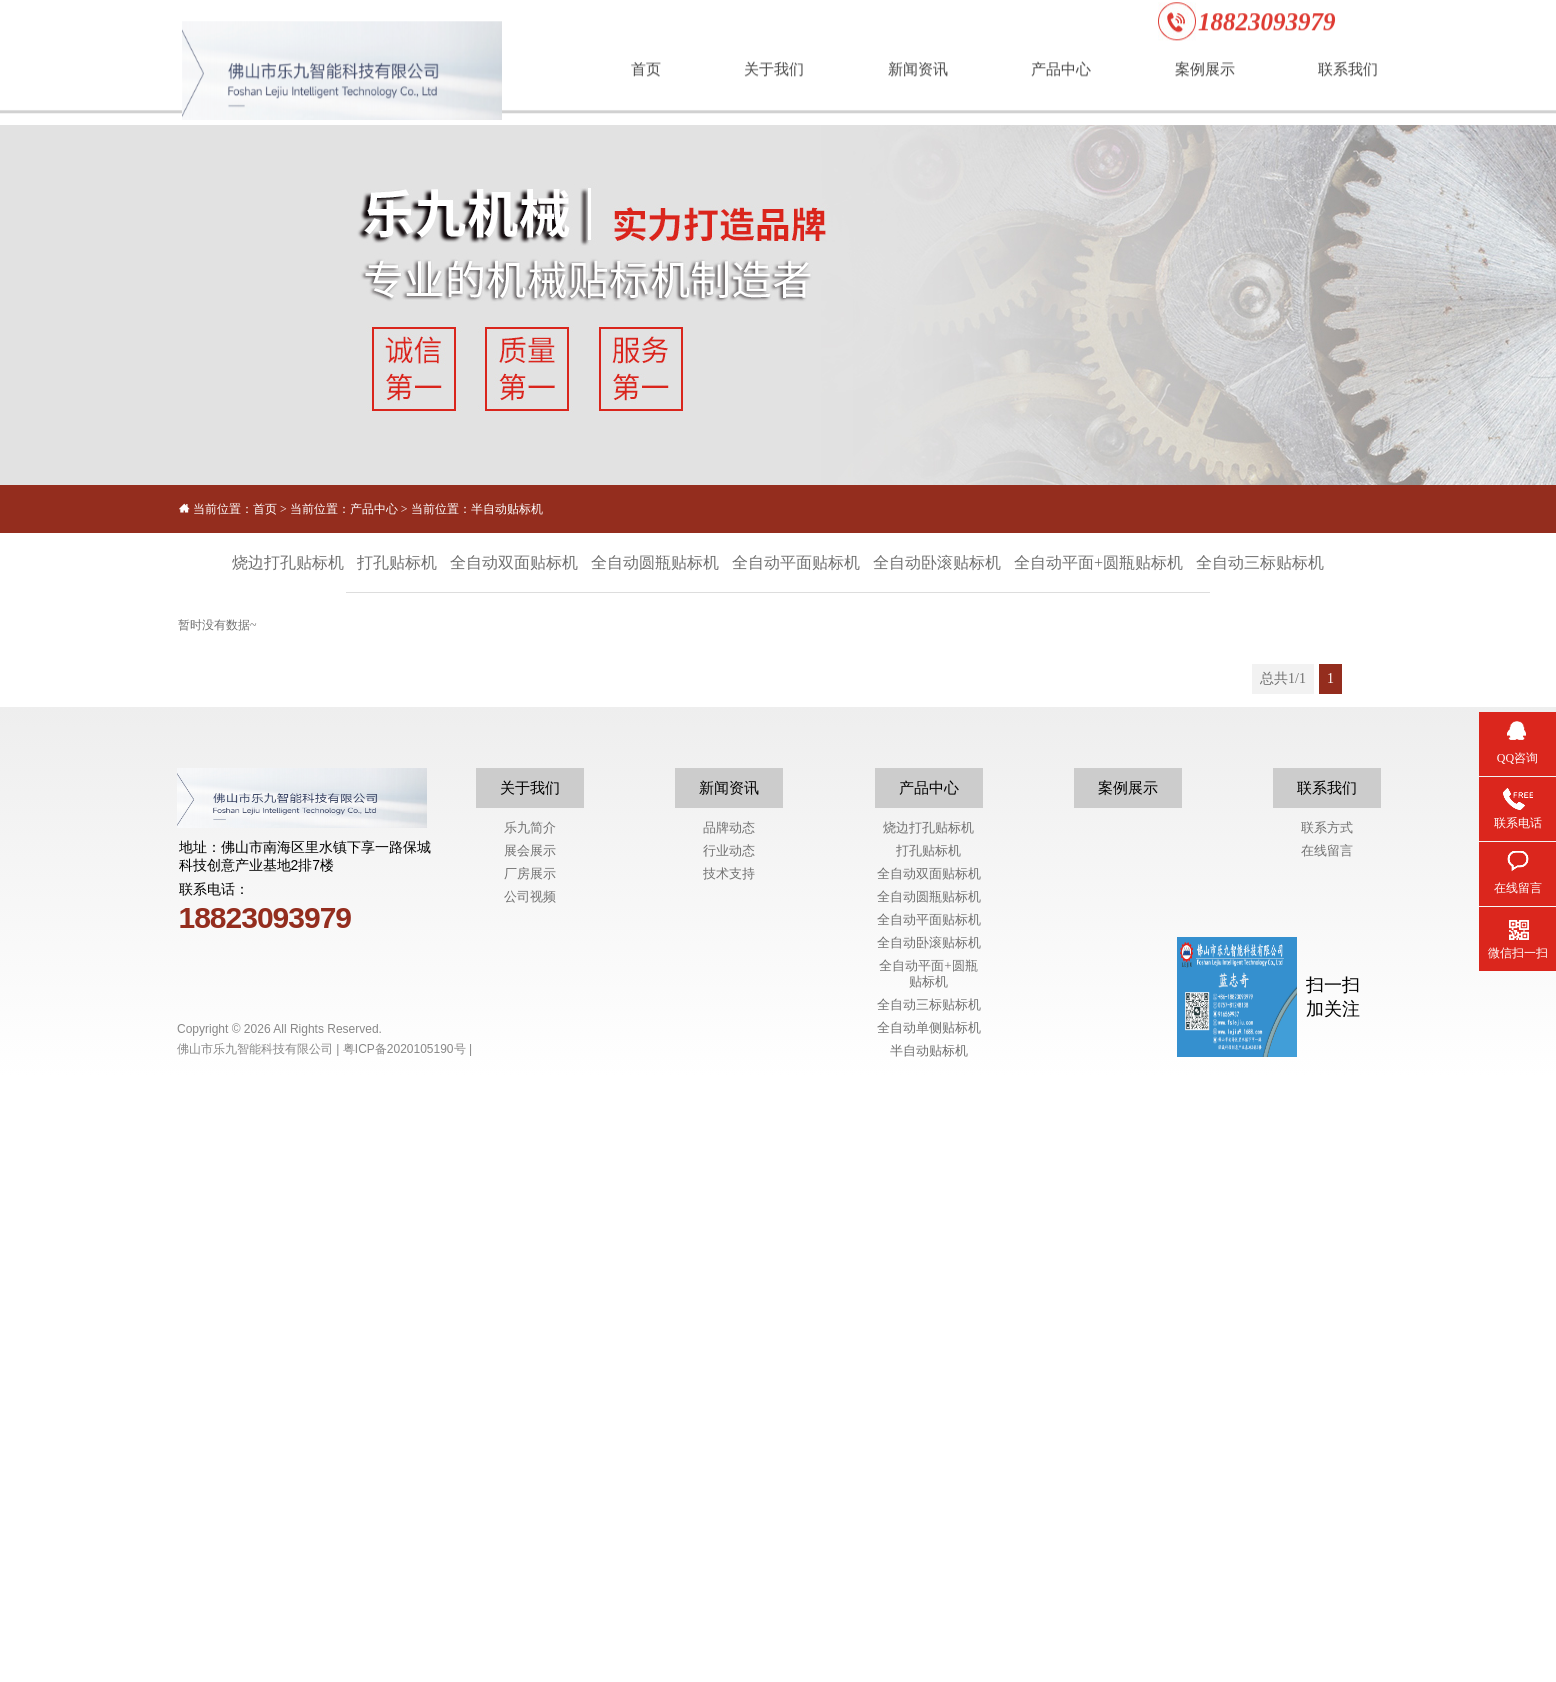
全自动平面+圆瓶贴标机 (928, 1578)
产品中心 (374, 509)
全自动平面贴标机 (929, 1524)
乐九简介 (530, 1432)
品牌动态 (729, 1432)
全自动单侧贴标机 (929, 1632)
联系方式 (1327, 1432)
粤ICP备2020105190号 (404, 1654)
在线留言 (1327, 1455)
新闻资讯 (729, 1393)
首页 (265, 509)
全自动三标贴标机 (929, 1609)
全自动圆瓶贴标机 (929, 1501)
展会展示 (530, 1455)
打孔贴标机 (928, 1455)
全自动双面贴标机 (929, 1478)
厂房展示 (530, 1478)
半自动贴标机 (507, 509)
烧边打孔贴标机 (928, 1432)
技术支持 (729, 1478)
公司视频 (530, 1501)
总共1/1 (1283, 678)
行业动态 (729, 1455)
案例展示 (1128, 1393)
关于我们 (530, 1393)
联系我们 (1327, 1393)
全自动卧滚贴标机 (929, 1547)
